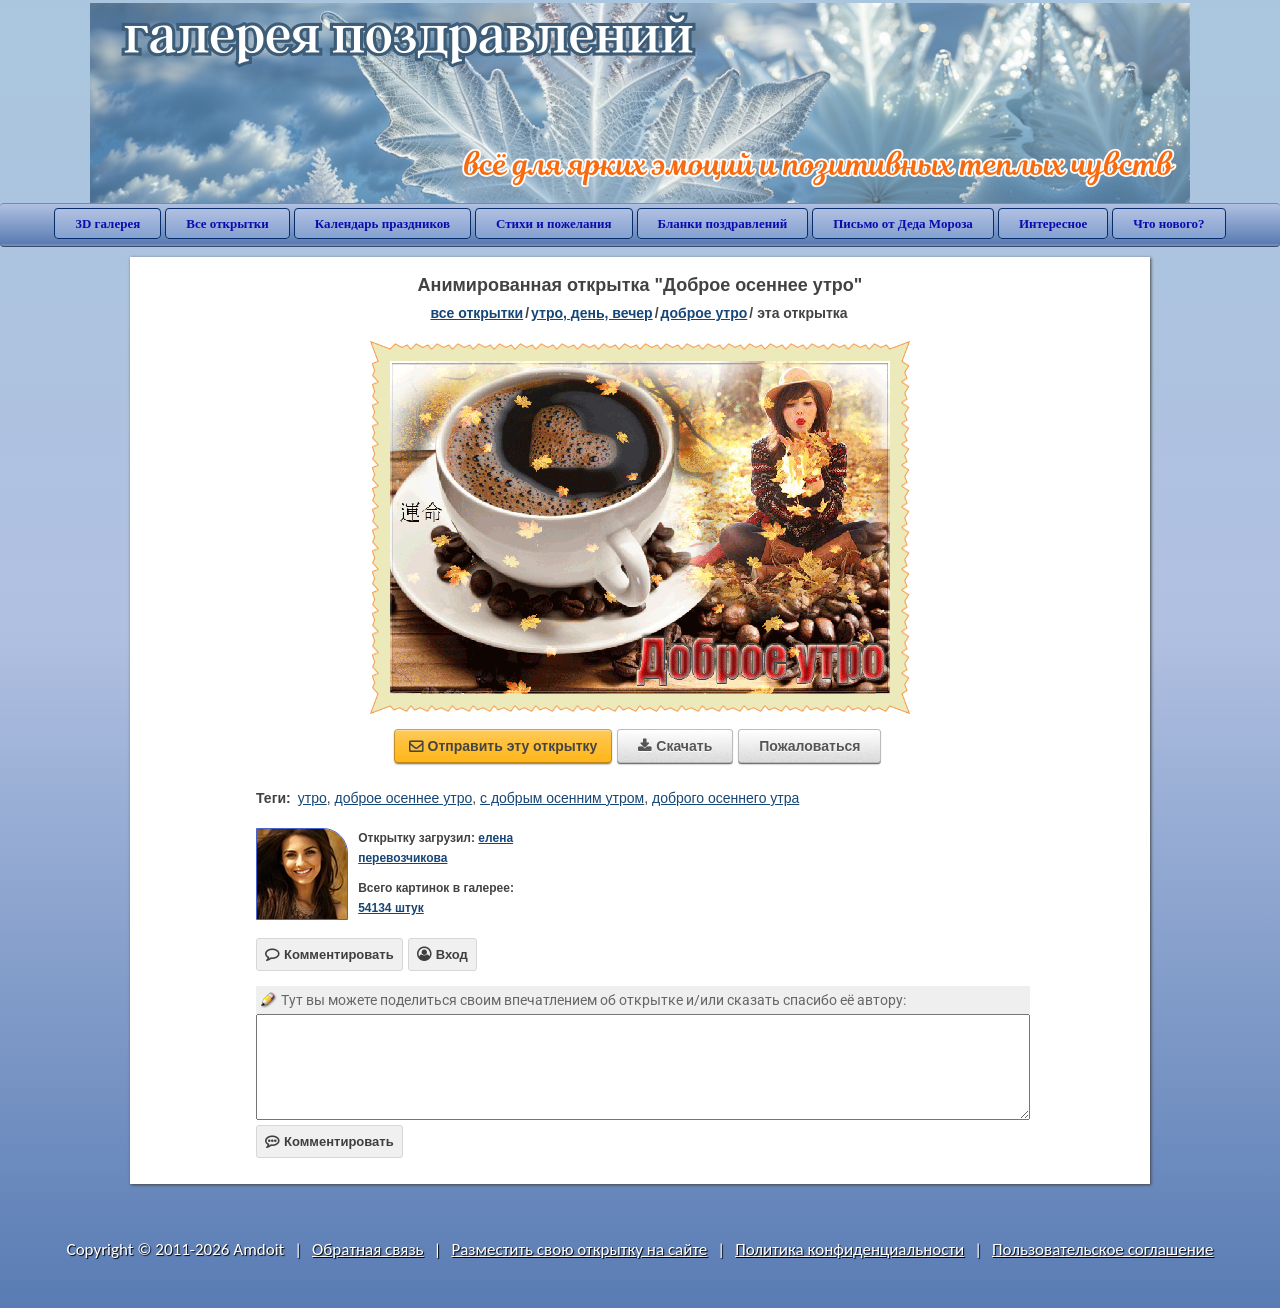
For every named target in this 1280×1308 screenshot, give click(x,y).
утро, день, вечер (592, 313)
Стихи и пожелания (554, 223)
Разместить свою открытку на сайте (579, 1249)
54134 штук (391, 908)
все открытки (476, 313)
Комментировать (329, 1141)
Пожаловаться (809, 746)
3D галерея (107, 223)
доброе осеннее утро (404, 798)
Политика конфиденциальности (849, 1249)
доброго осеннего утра (725, 798)
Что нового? (1168, 223)
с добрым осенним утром (562, 798)
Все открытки (227, 223)
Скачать (675, 746)
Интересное (1053, 223)
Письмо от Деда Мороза (903, 223)
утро (312, 798)
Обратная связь (368, 1249)
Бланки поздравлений (723, 223)
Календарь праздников (382, 223)
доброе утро (704, 313)
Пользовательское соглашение (1102, 1249)
